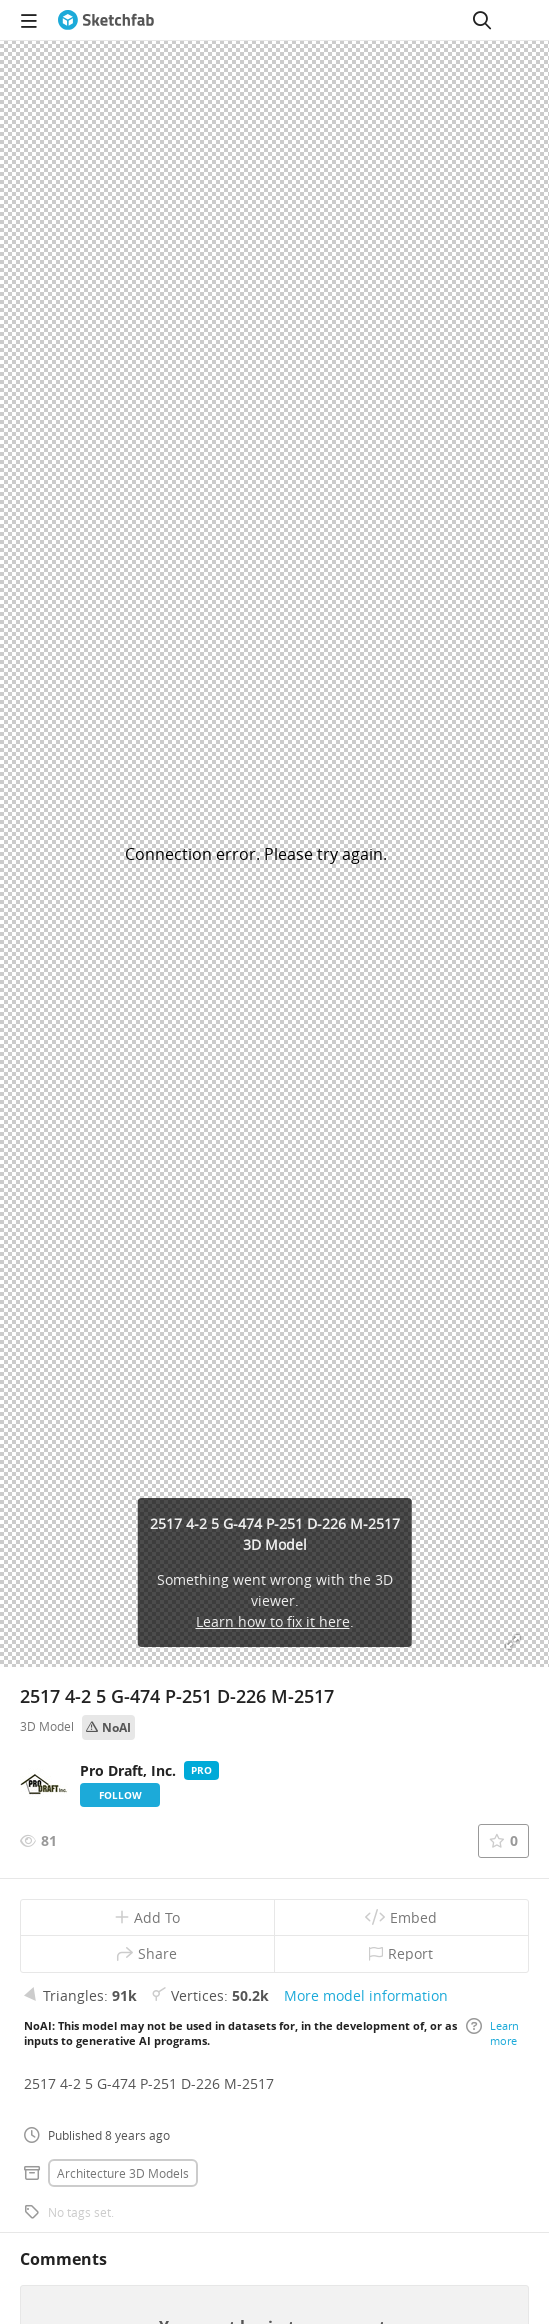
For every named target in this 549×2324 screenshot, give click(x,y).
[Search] (482, 20)
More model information (366, 1995)
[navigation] (29, 20)
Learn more (492, 2033)
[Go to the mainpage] (106, 20)
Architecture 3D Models (123, 2173)
